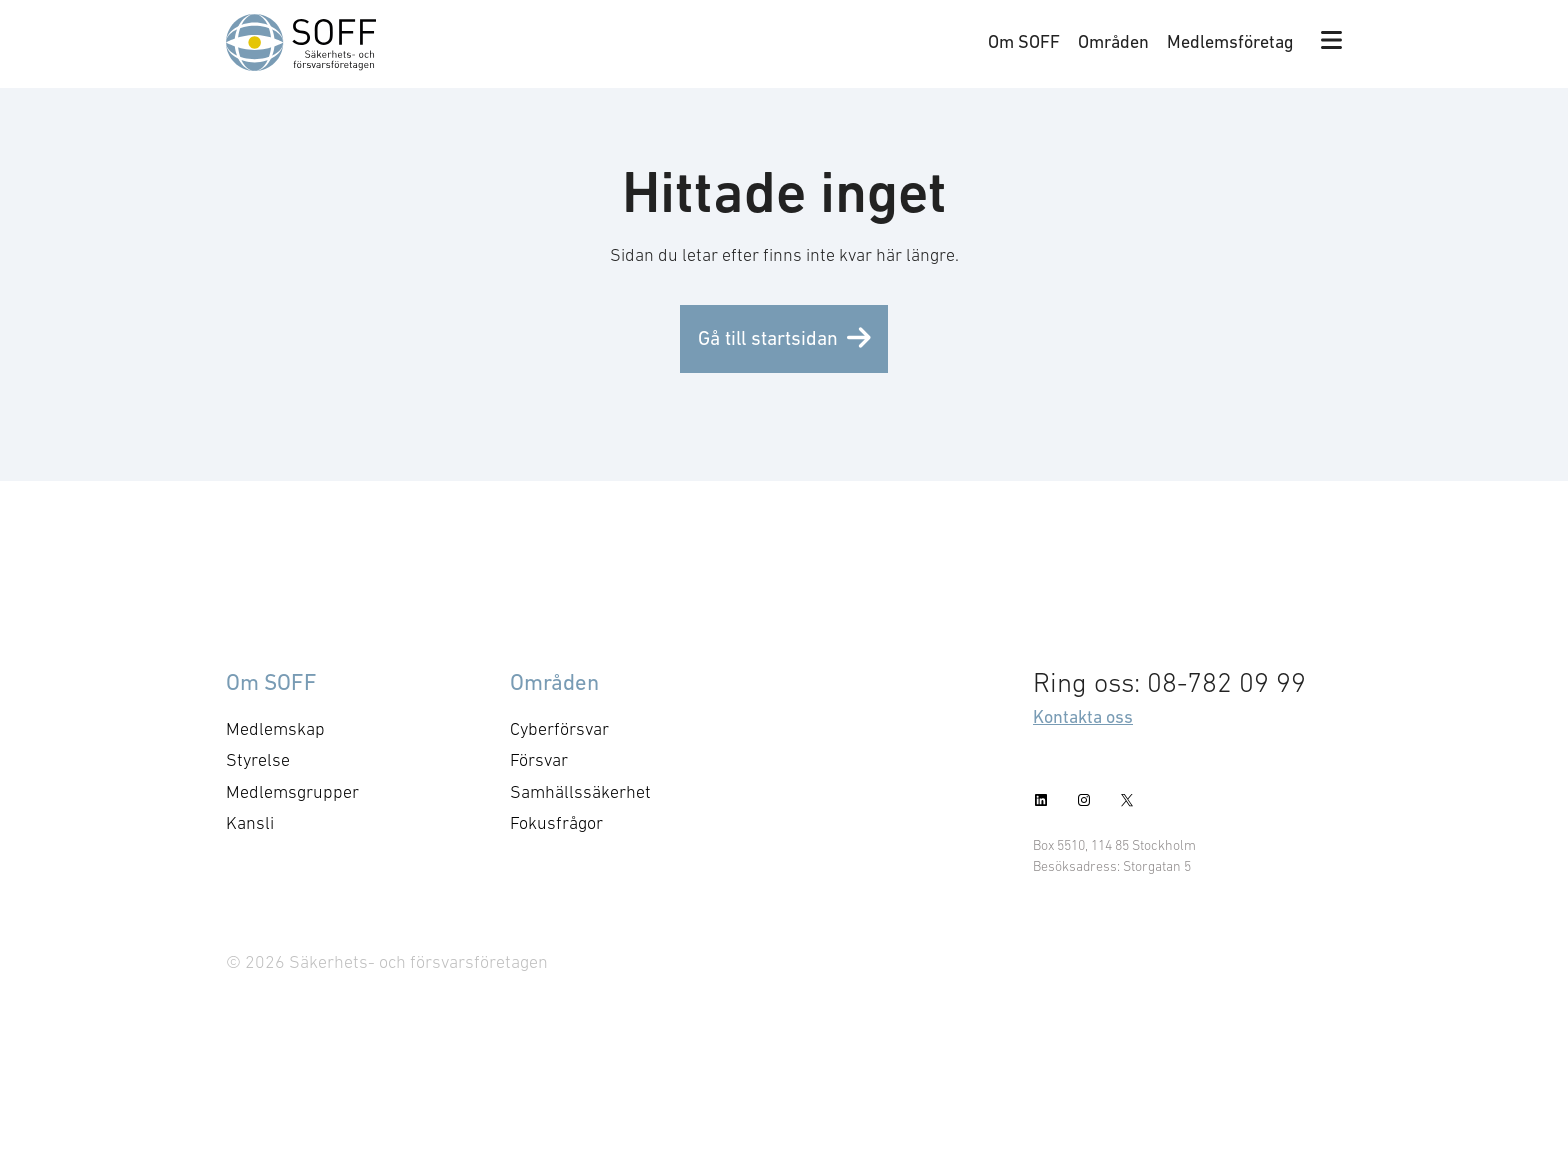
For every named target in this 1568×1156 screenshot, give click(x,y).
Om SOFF (1024, 41)
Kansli (250, 823)
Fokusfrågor (556, 823)
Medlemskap (275, 729)
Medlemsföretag (1230, 41)
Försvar (539, 760)
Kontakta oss (1083, 716)
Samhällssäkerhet (580, 792)
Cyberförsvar (559, 729)
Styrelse (258, 760)
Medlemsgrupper (292, 792)
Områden (1113, 41)
